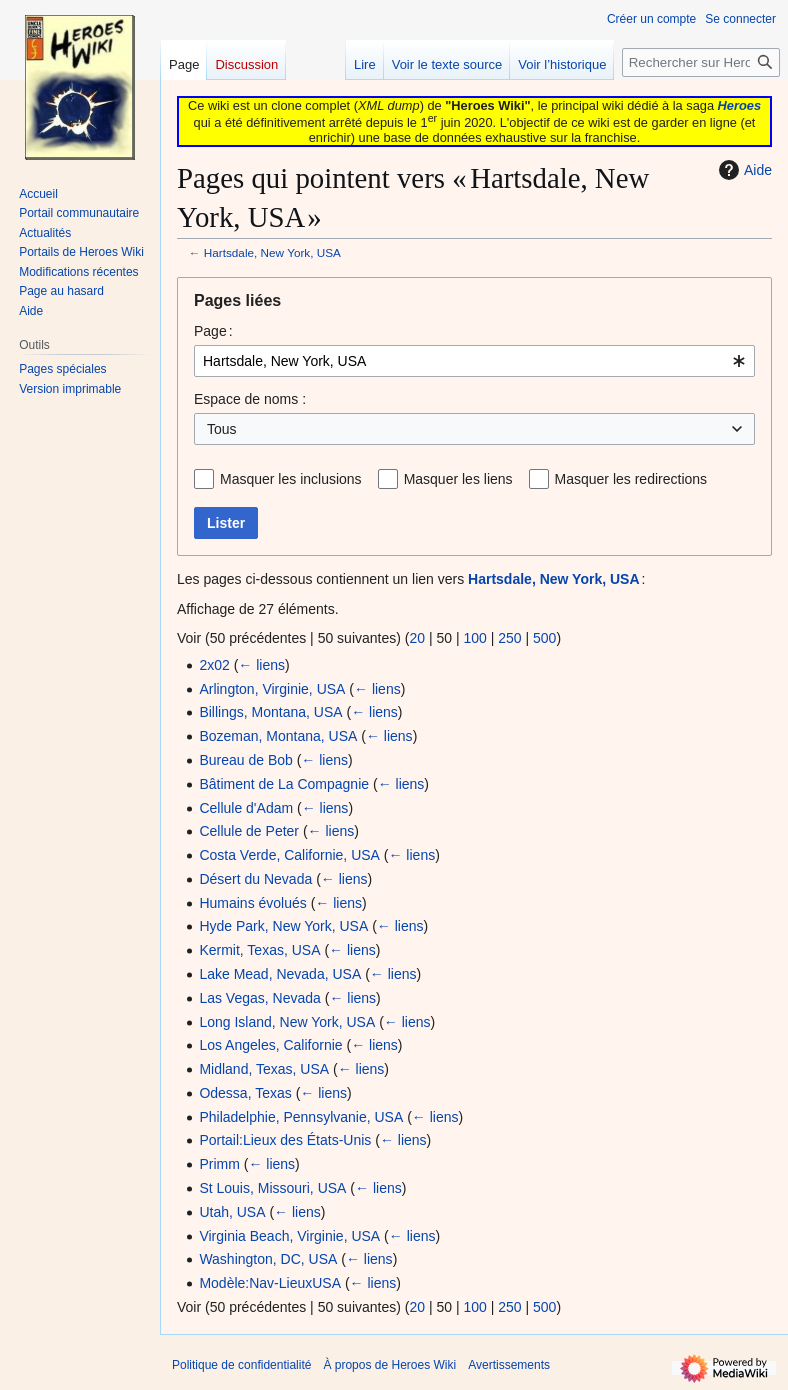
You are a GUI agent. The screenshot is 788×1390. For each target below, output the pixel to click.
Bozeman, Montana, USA (278, 736)
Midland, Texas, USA (264, 1069)
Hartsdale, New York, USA (272, 252)
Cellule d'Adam (246, 808)
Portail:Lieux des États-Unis (285, 1140)
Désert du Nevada (255, 879)
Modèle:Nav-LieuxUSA (270, 1283)
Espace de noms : (250, 399)
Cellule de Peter (249, 831)
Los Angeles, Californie (270, 1045)
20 (417, 638)
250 (509, 638)
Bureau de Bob (245, 760)
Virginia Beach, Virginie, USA (289, 1236)
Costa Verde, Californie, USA (289, 855)
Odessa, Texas (245, 1093)
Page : (213, 331)
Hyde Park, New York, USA (283, 926)
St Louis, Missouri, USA (272, 1188)
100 (474, 638)
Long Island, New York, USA (287, 1022)
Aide (743, 170)
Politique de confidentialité (241, 1365)
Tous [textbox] (222, 429)
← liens (261, 665)
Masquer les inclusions (291, 479)
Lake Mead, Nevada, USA (280, 974)
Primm (219, 1164)
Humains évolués (252, 903)
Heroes (739, 105)
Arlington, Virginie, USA (272, 689)
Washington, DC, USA (268, 1259)
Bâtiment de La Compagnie (284, 784)
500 (544, 638)
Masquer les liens (458, 479)
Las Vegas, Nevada (259, 998)
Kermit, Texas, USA (259, 950)
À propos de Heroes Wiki (389, 1365)
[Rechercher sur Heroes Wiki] (701, 62)
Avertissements (509, 1365)
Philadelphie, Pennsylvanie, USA (301, 1117)
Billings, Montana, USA (270, 712)
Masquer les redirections (631, 479)
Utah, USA (232, 1212)
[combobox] (474, 361)
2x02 (214, 665)
